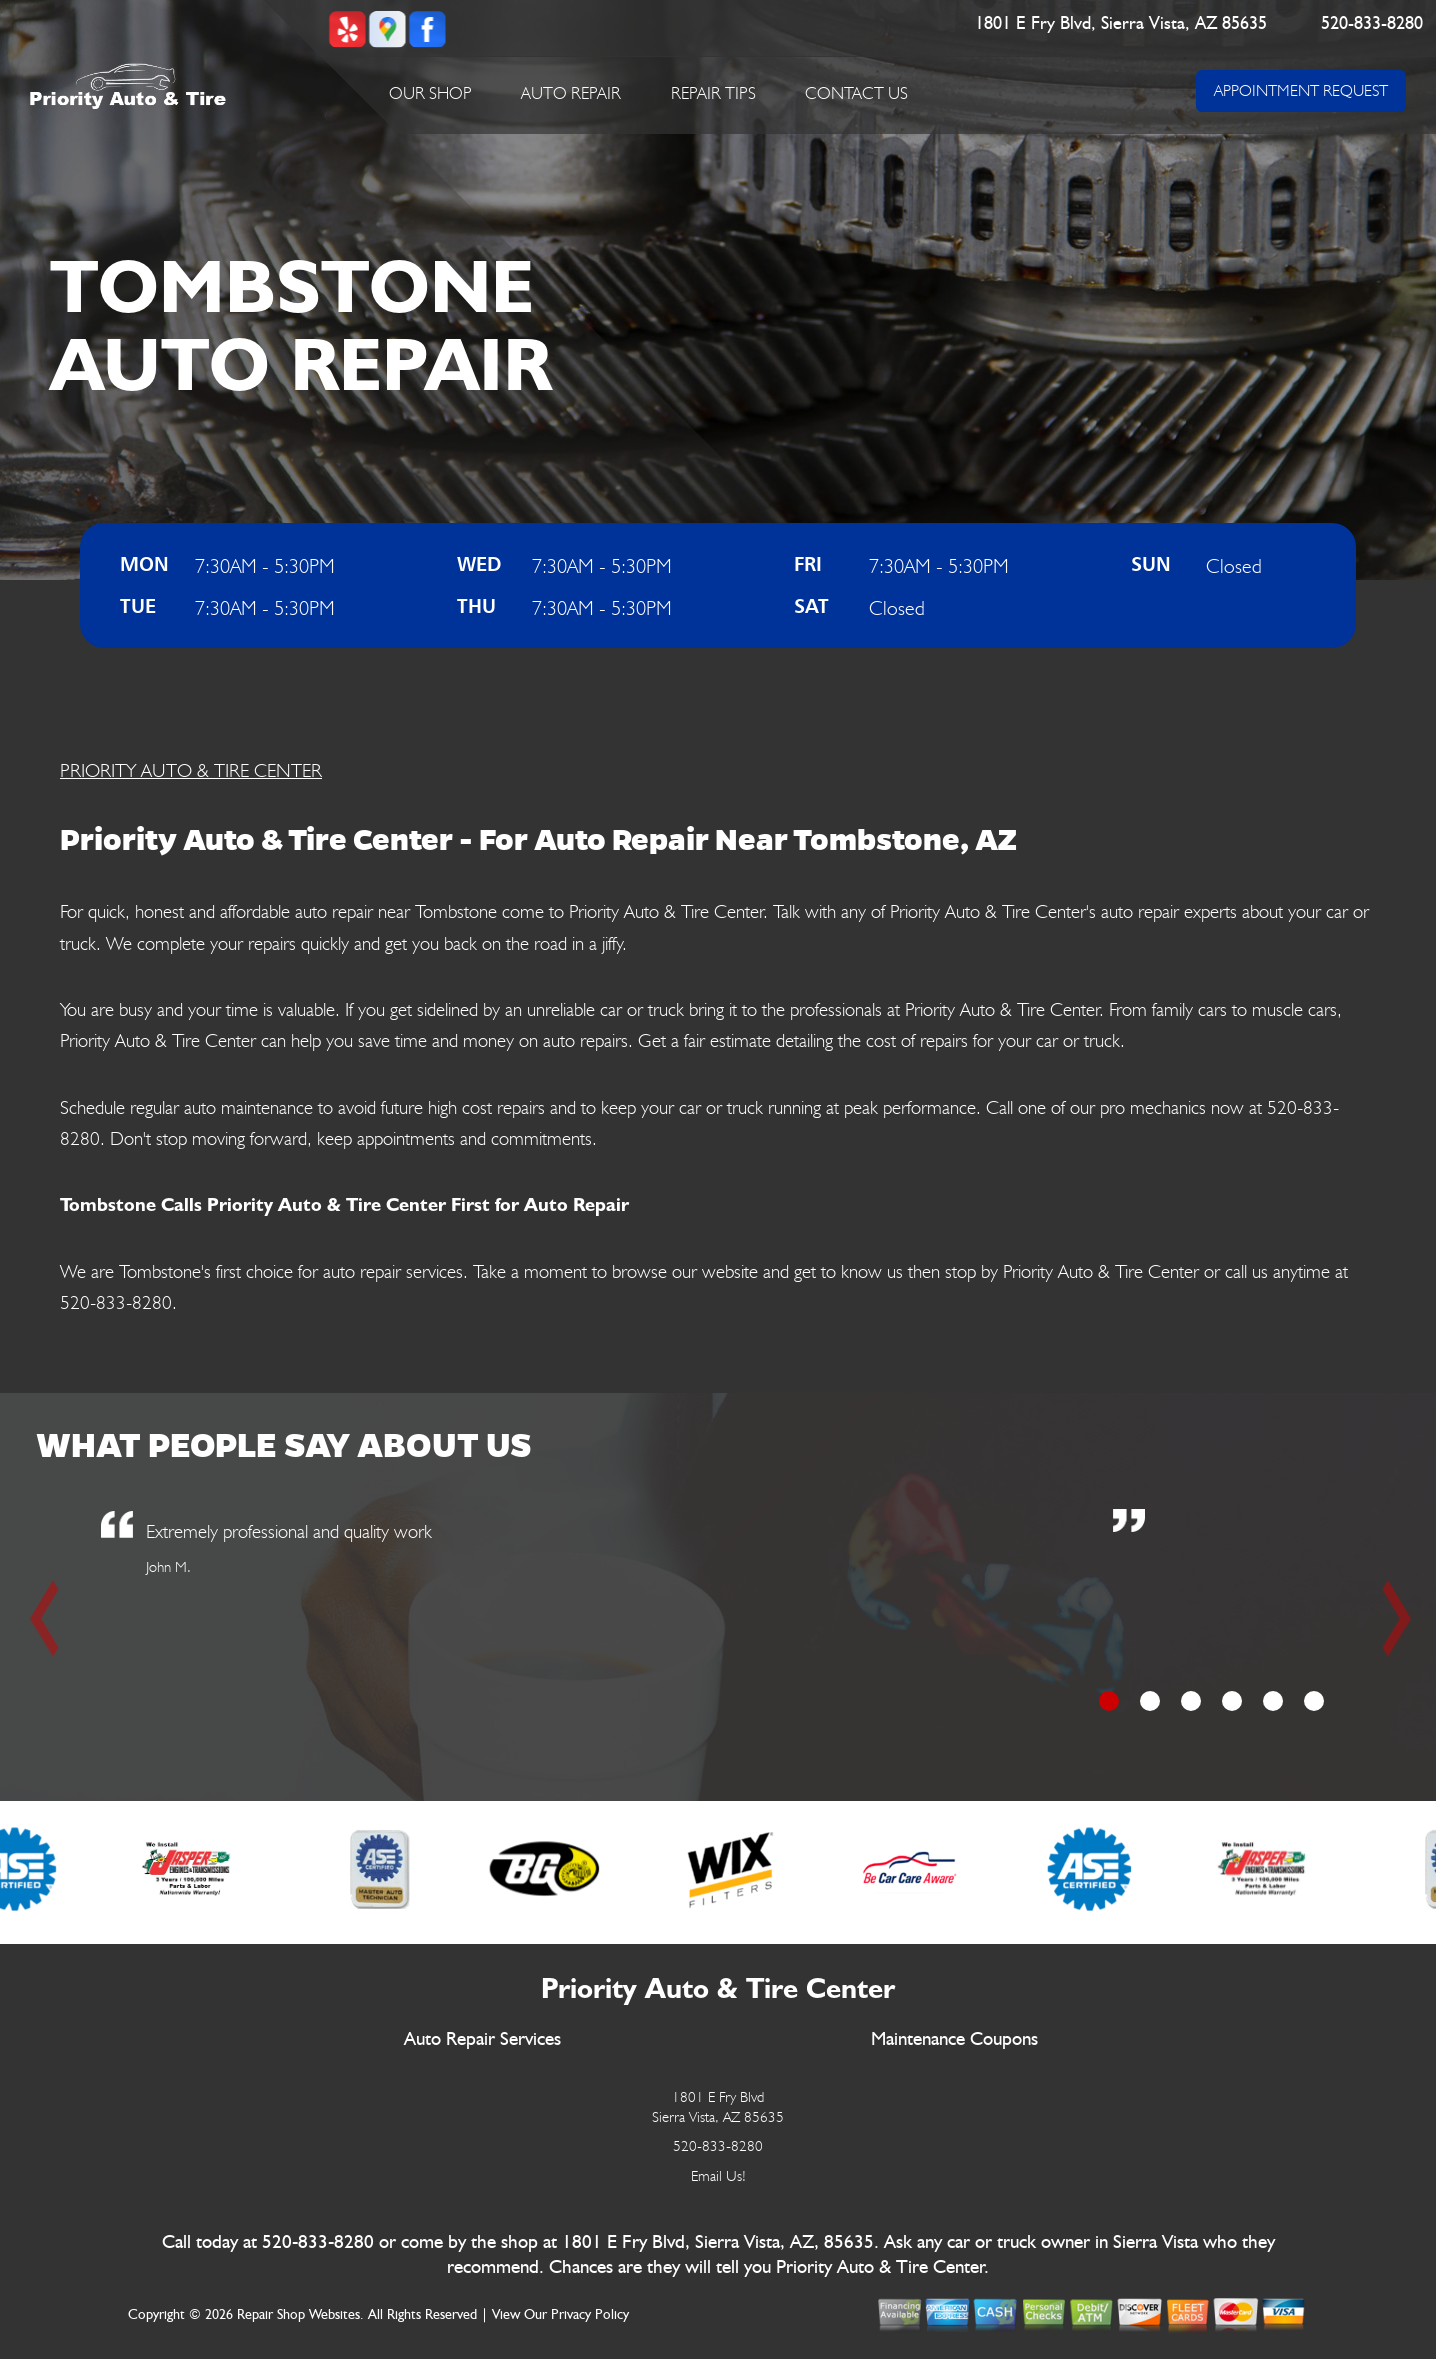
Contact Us (856, 93)
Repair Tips (713, 93)
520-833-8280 (1372, 24)
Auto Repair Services (482, 2039)
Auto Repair (571, 93)
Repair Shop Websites (298, 2315)
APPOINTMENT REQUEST (1301, 90)
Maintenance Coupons (954, 2039)
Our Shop (430, 93)
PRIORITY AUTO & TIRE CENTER (191, 770)
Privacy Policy (590, 2315)
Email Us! (718, 2176)
